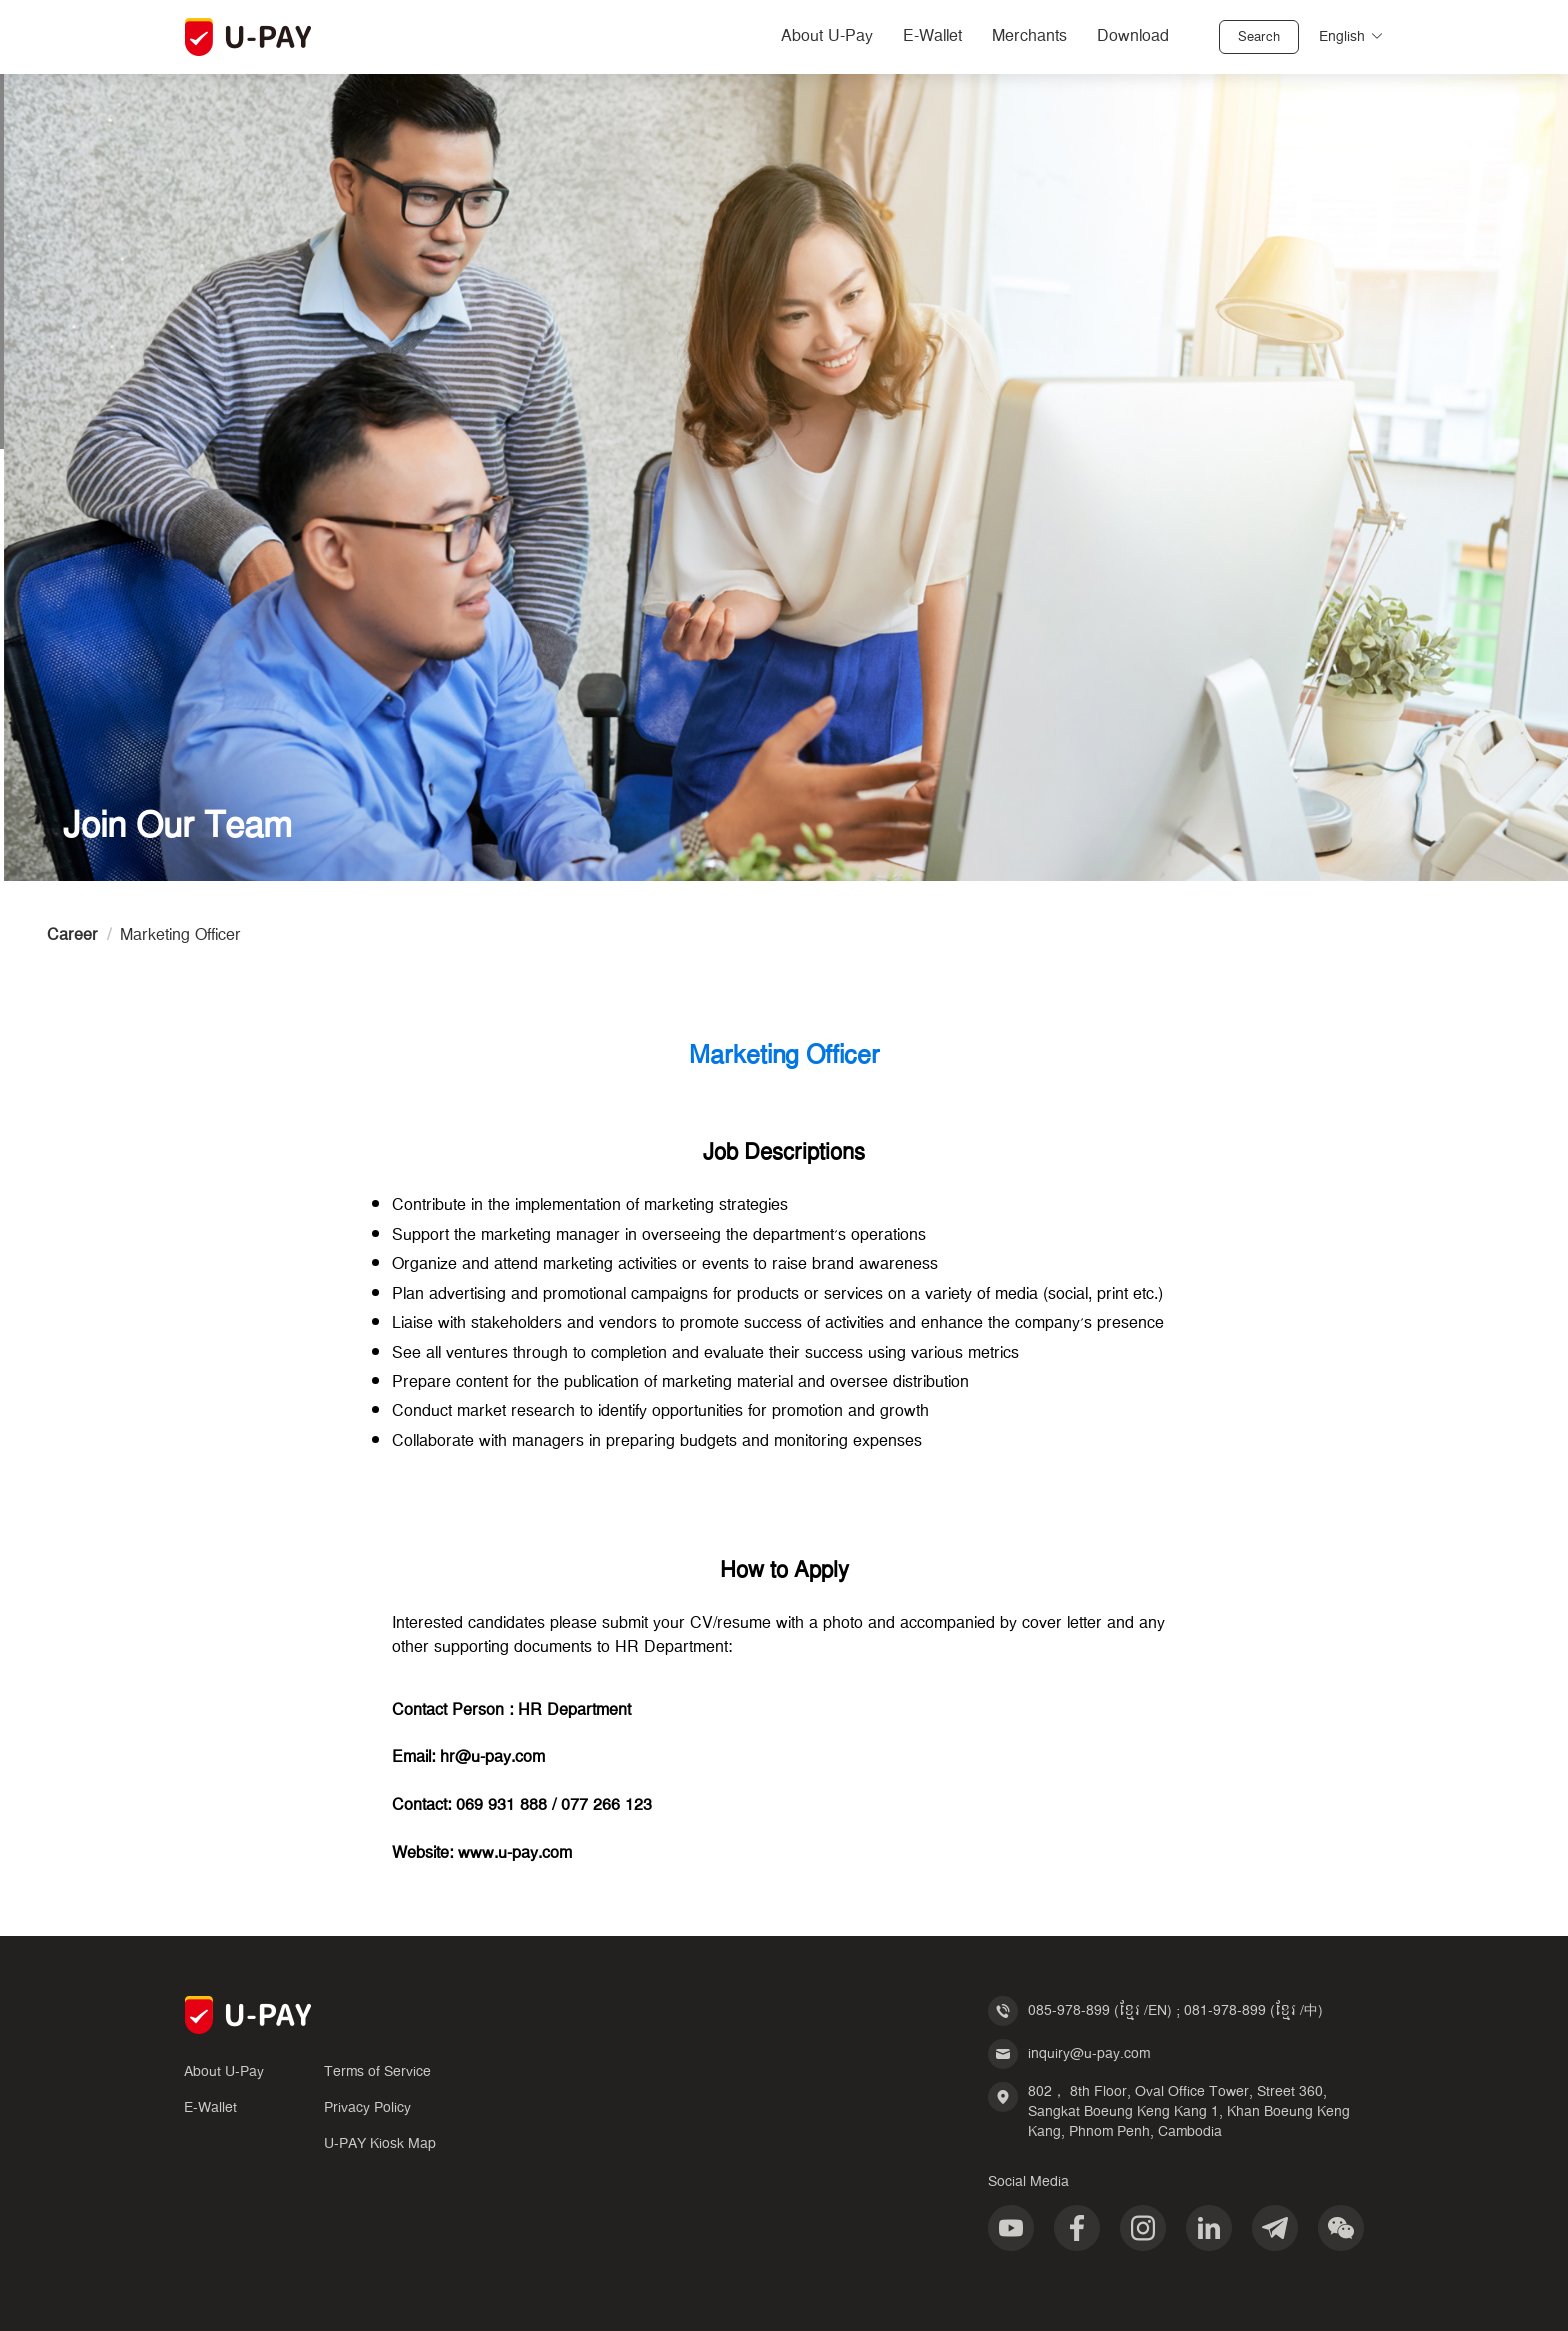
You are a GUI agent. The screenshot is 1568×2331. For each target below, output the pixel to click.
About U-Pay (827, 37)
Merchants (1029, 37)
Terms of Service (377, 2072)
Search (1259, 37)
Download (1133, 37)
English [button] (1351, 37)
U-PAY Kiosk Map (380, 2144)
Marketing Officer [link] (180, 936)
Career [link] (72, 936)
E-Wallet (932, 37)
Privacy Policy (367, 2108)
